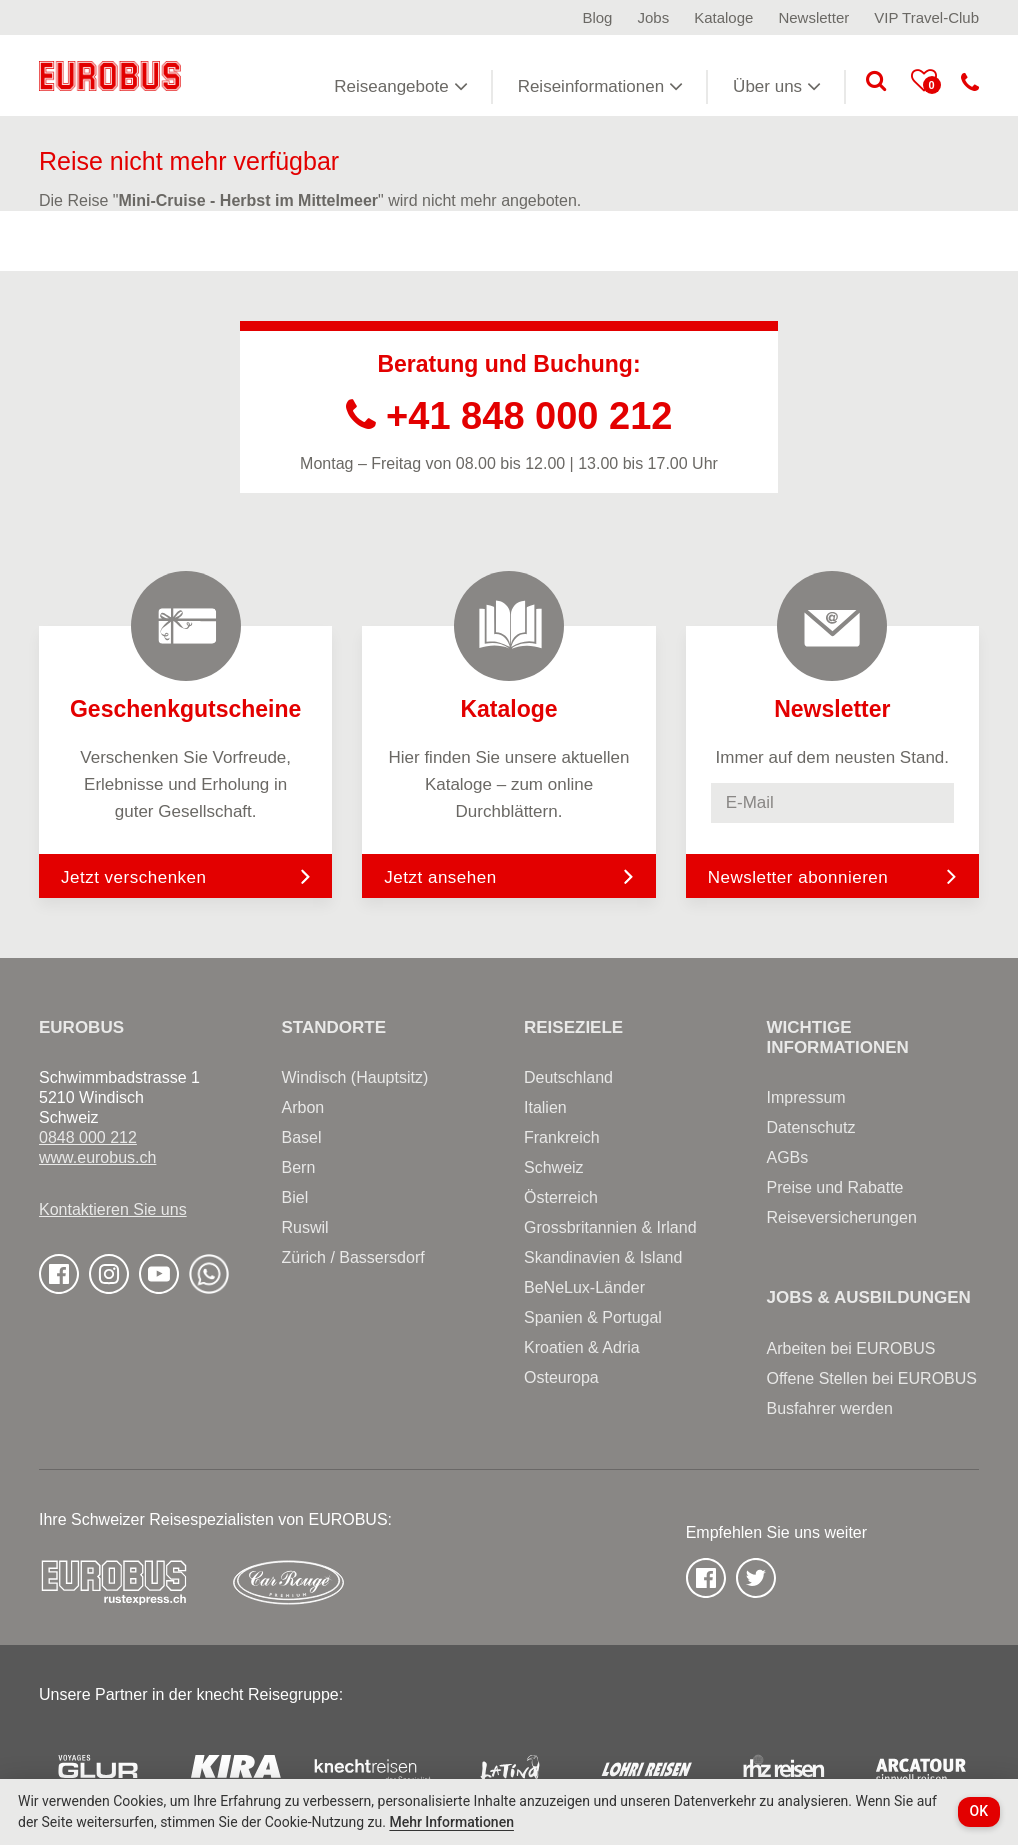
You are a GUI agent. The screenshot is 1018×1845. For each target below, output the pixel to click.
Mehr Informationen (451, 1822)
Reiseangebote (400, 86)
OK (979, 1811)
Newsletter (813, 17)
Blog (597, 17)
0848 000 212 (88, 1137)
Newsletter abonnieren (798, 877)
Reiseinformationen (600, 86)
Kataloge (723, 17)
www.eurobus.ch (97, 1157)
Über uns (777, 86)
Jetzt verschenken (185, 876)
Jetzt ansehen (508, 876)
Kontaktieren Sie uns (113, 1209)
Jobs (653, 17)
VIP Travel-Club (926, 17)
